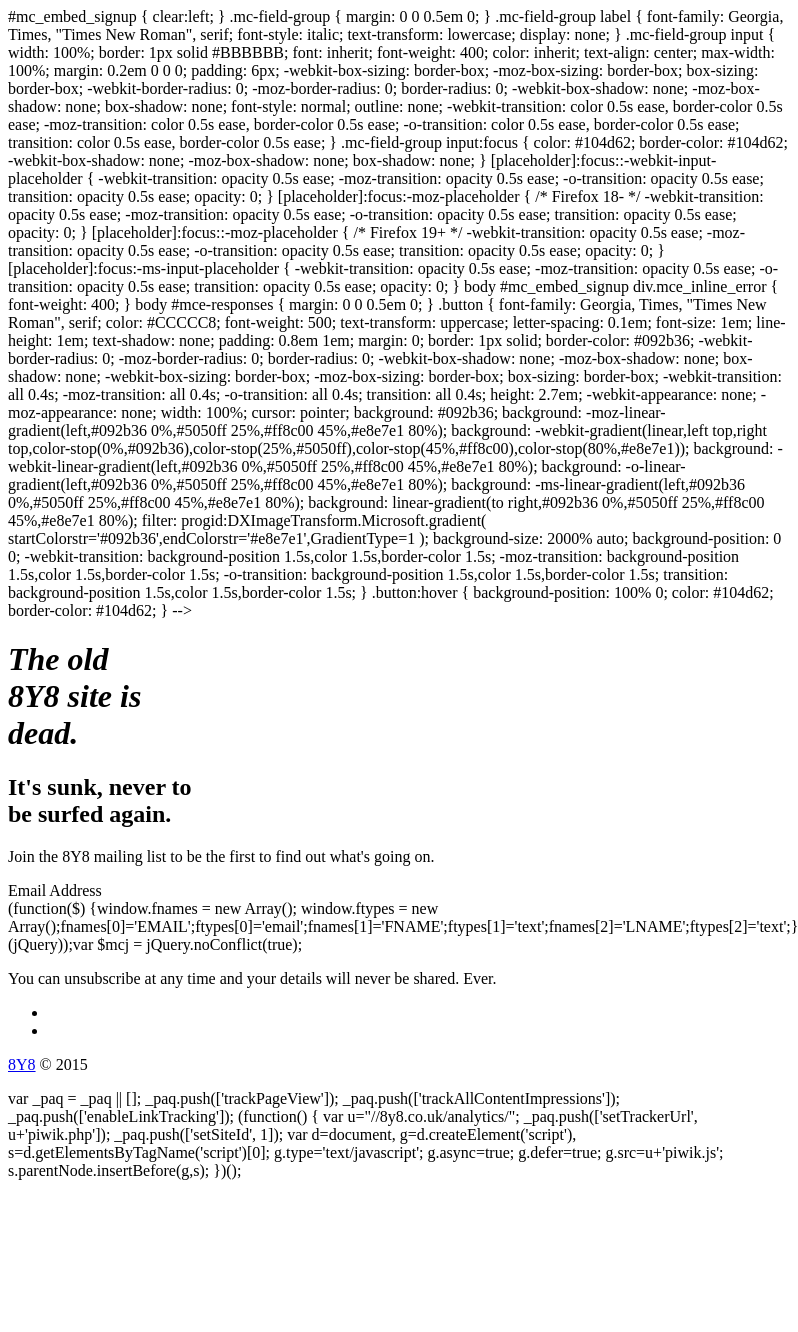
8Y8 (22, 1064)
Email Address (55, 890)
